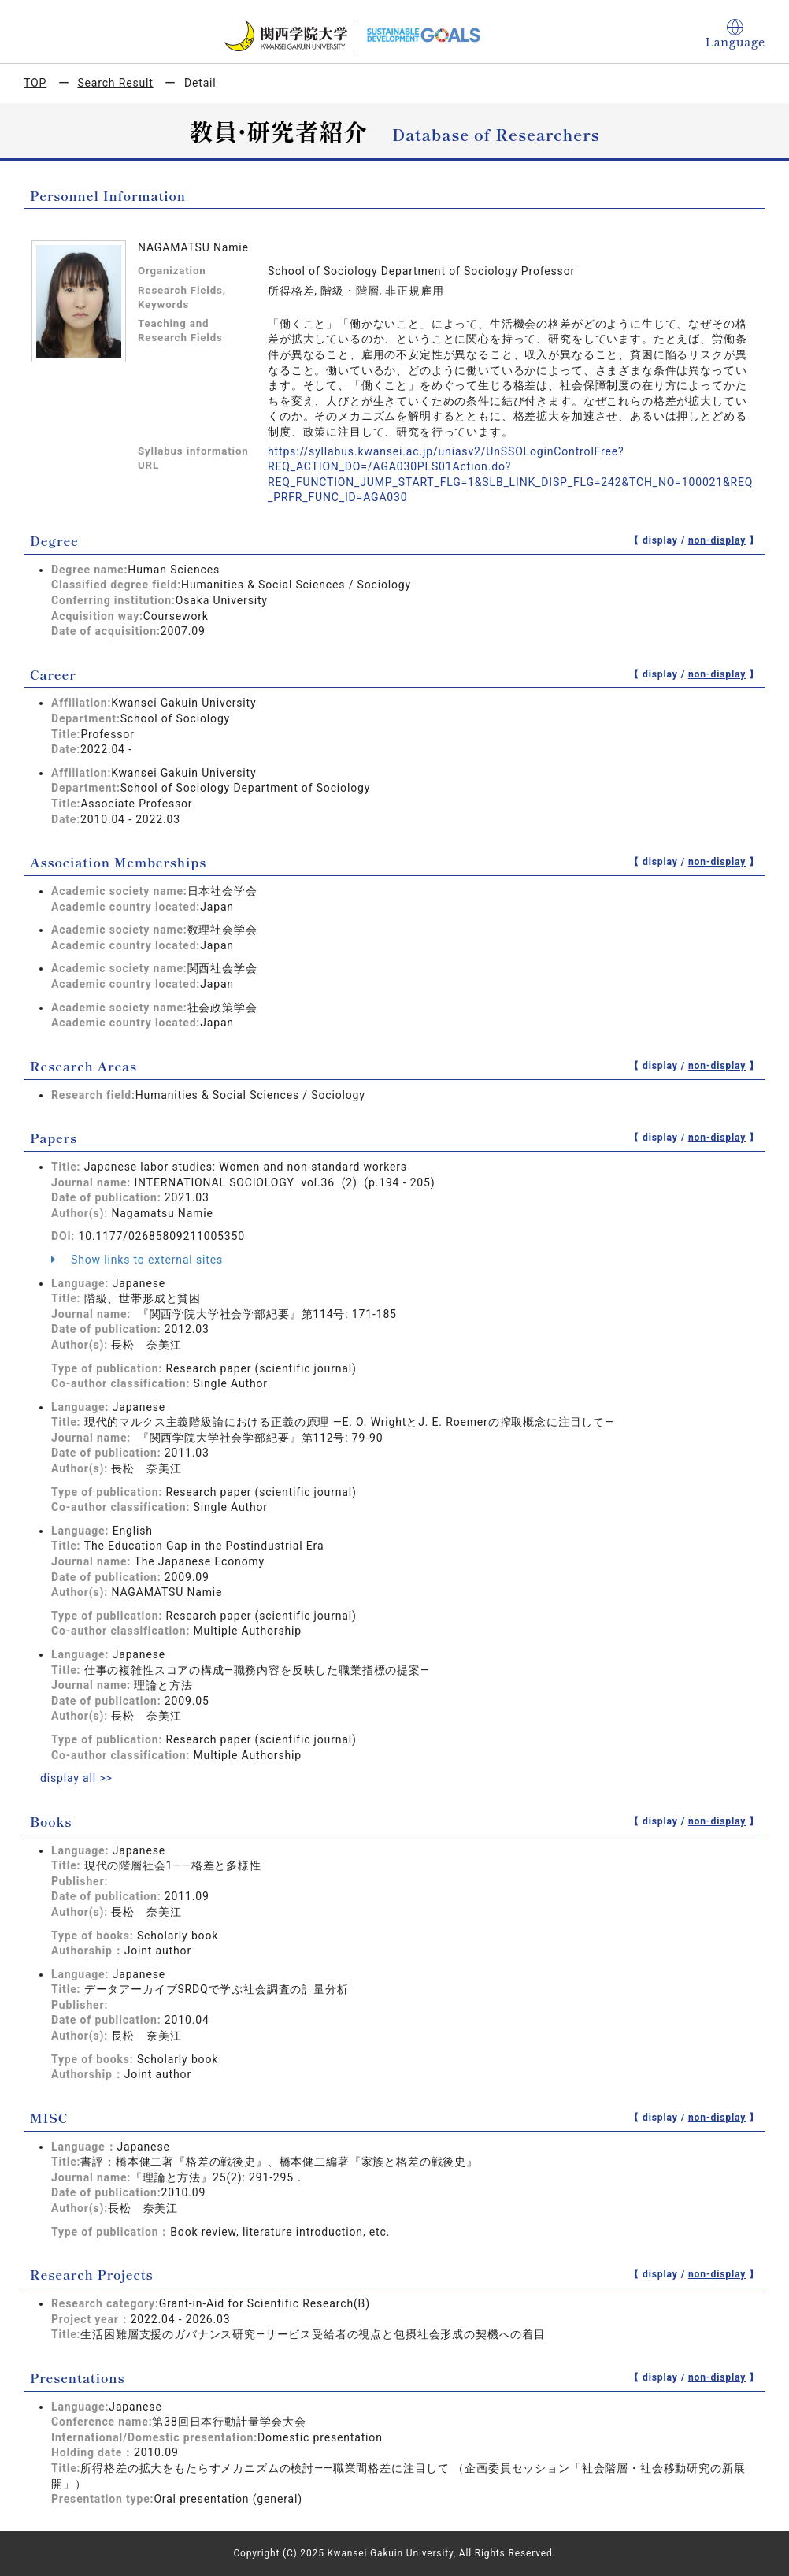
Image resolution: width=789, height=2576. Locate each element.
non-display (717, 540)
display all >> (76, 1778)
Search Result (115, 82)
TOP (35, 82)
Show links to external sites (137, 1259)
